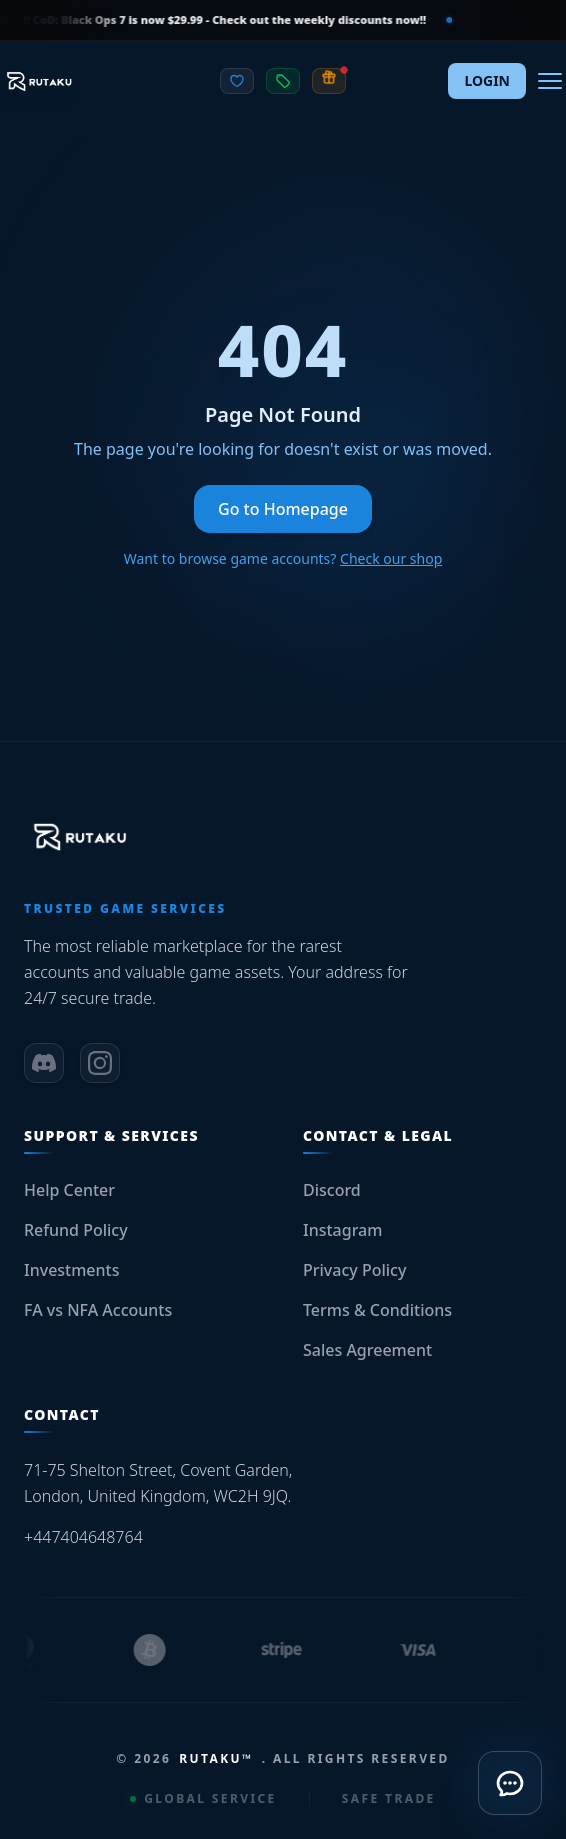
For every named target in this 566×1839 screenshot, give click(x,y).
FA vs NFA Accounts (98, 1310)
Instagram (342, 1230)
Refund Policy (76, 1230)
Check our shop (391, 558)
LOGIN (487, 80)
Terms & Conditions (377, 1310)
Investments (72, 1270)
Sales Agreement (367, 1350)
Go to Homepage (283, 509)
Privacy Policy (354, 1270)
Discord (332, 1190)
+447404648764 (83, 1537)
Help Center (69, 1190)
